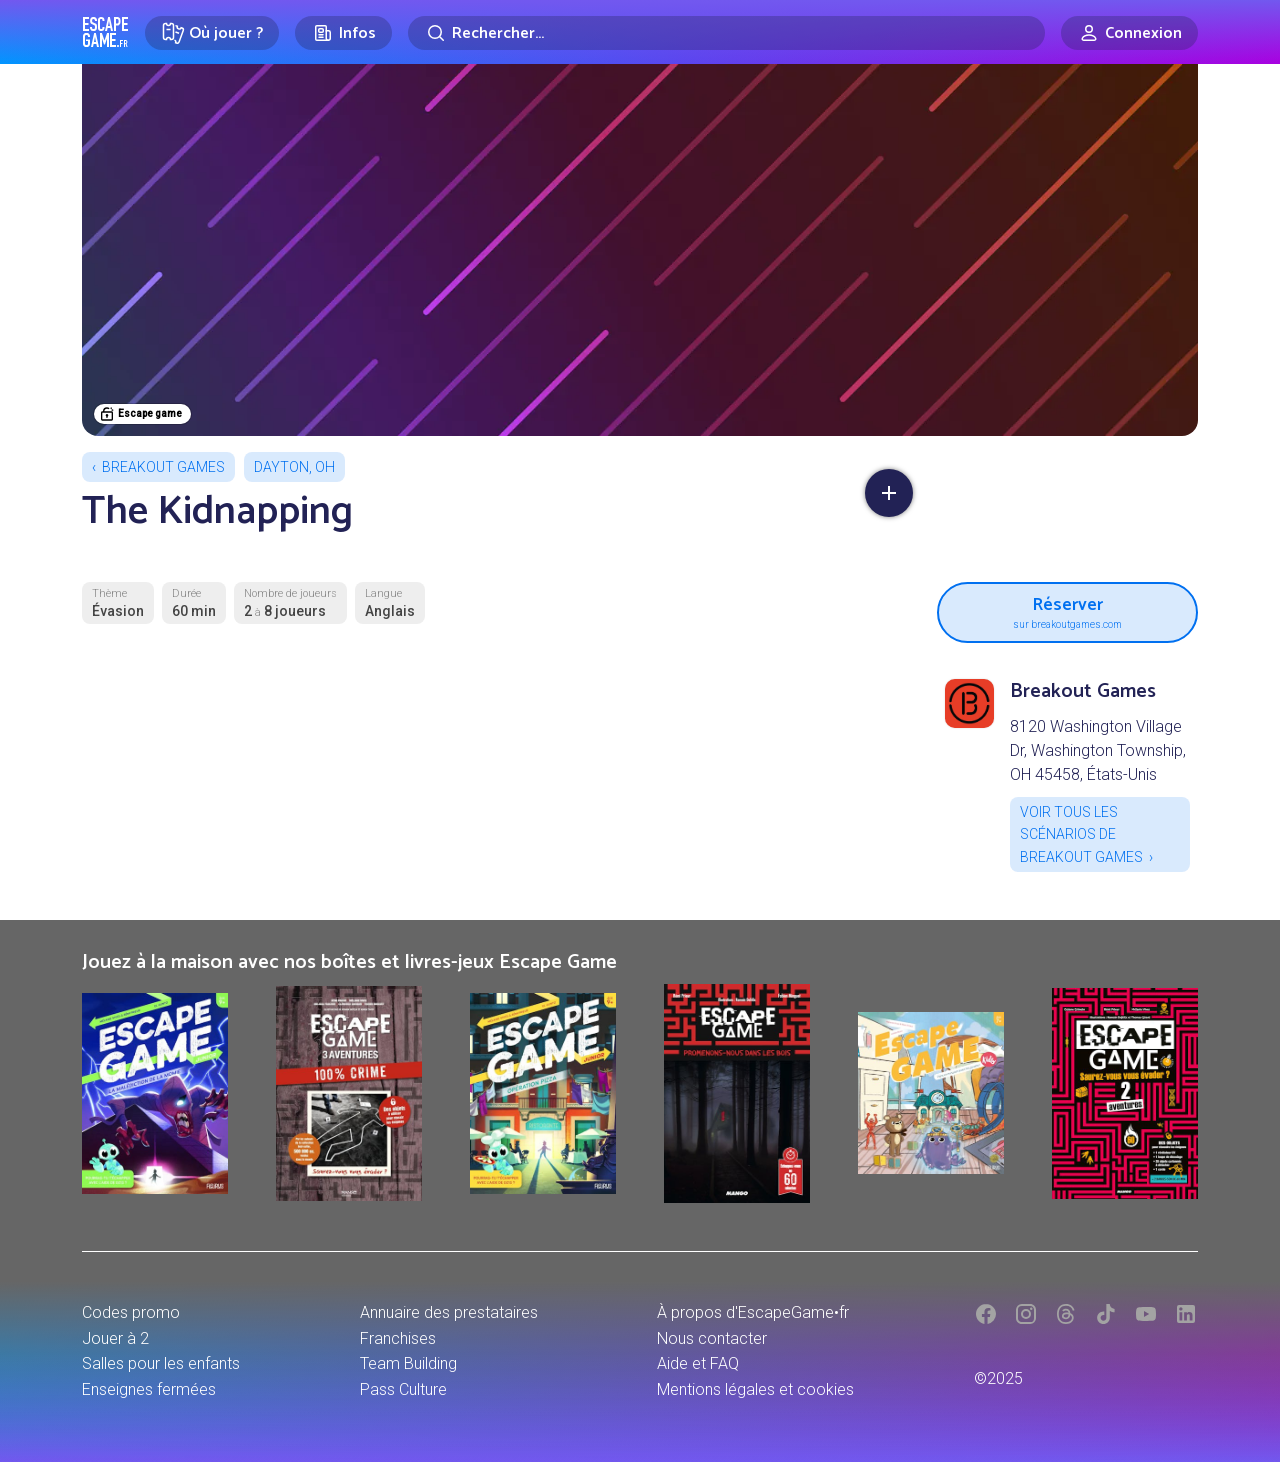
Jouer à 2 (115, 1338)
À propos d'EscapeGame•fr (753, 1312)
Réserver (1067, 610)
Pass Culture (403, 1389)
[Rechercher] (726, 33)
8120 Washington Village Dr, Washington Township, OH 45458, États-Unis (1098, 750)
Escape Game (105, 32)
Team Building (408, 1363)
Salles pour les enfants (161, 1363)
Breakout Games (163, 467)
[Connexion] (1129, 33)
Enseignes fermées (149, 1389)
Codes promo (131, 1312)
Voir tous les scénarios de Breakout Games (1081, 834)
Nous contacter (712, 1338)
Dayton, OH (294, 467)
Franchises (398, 1338)
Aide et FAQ (698, 1363)
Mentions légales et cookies (755, 1389)
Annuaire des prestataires (449, 1312)
